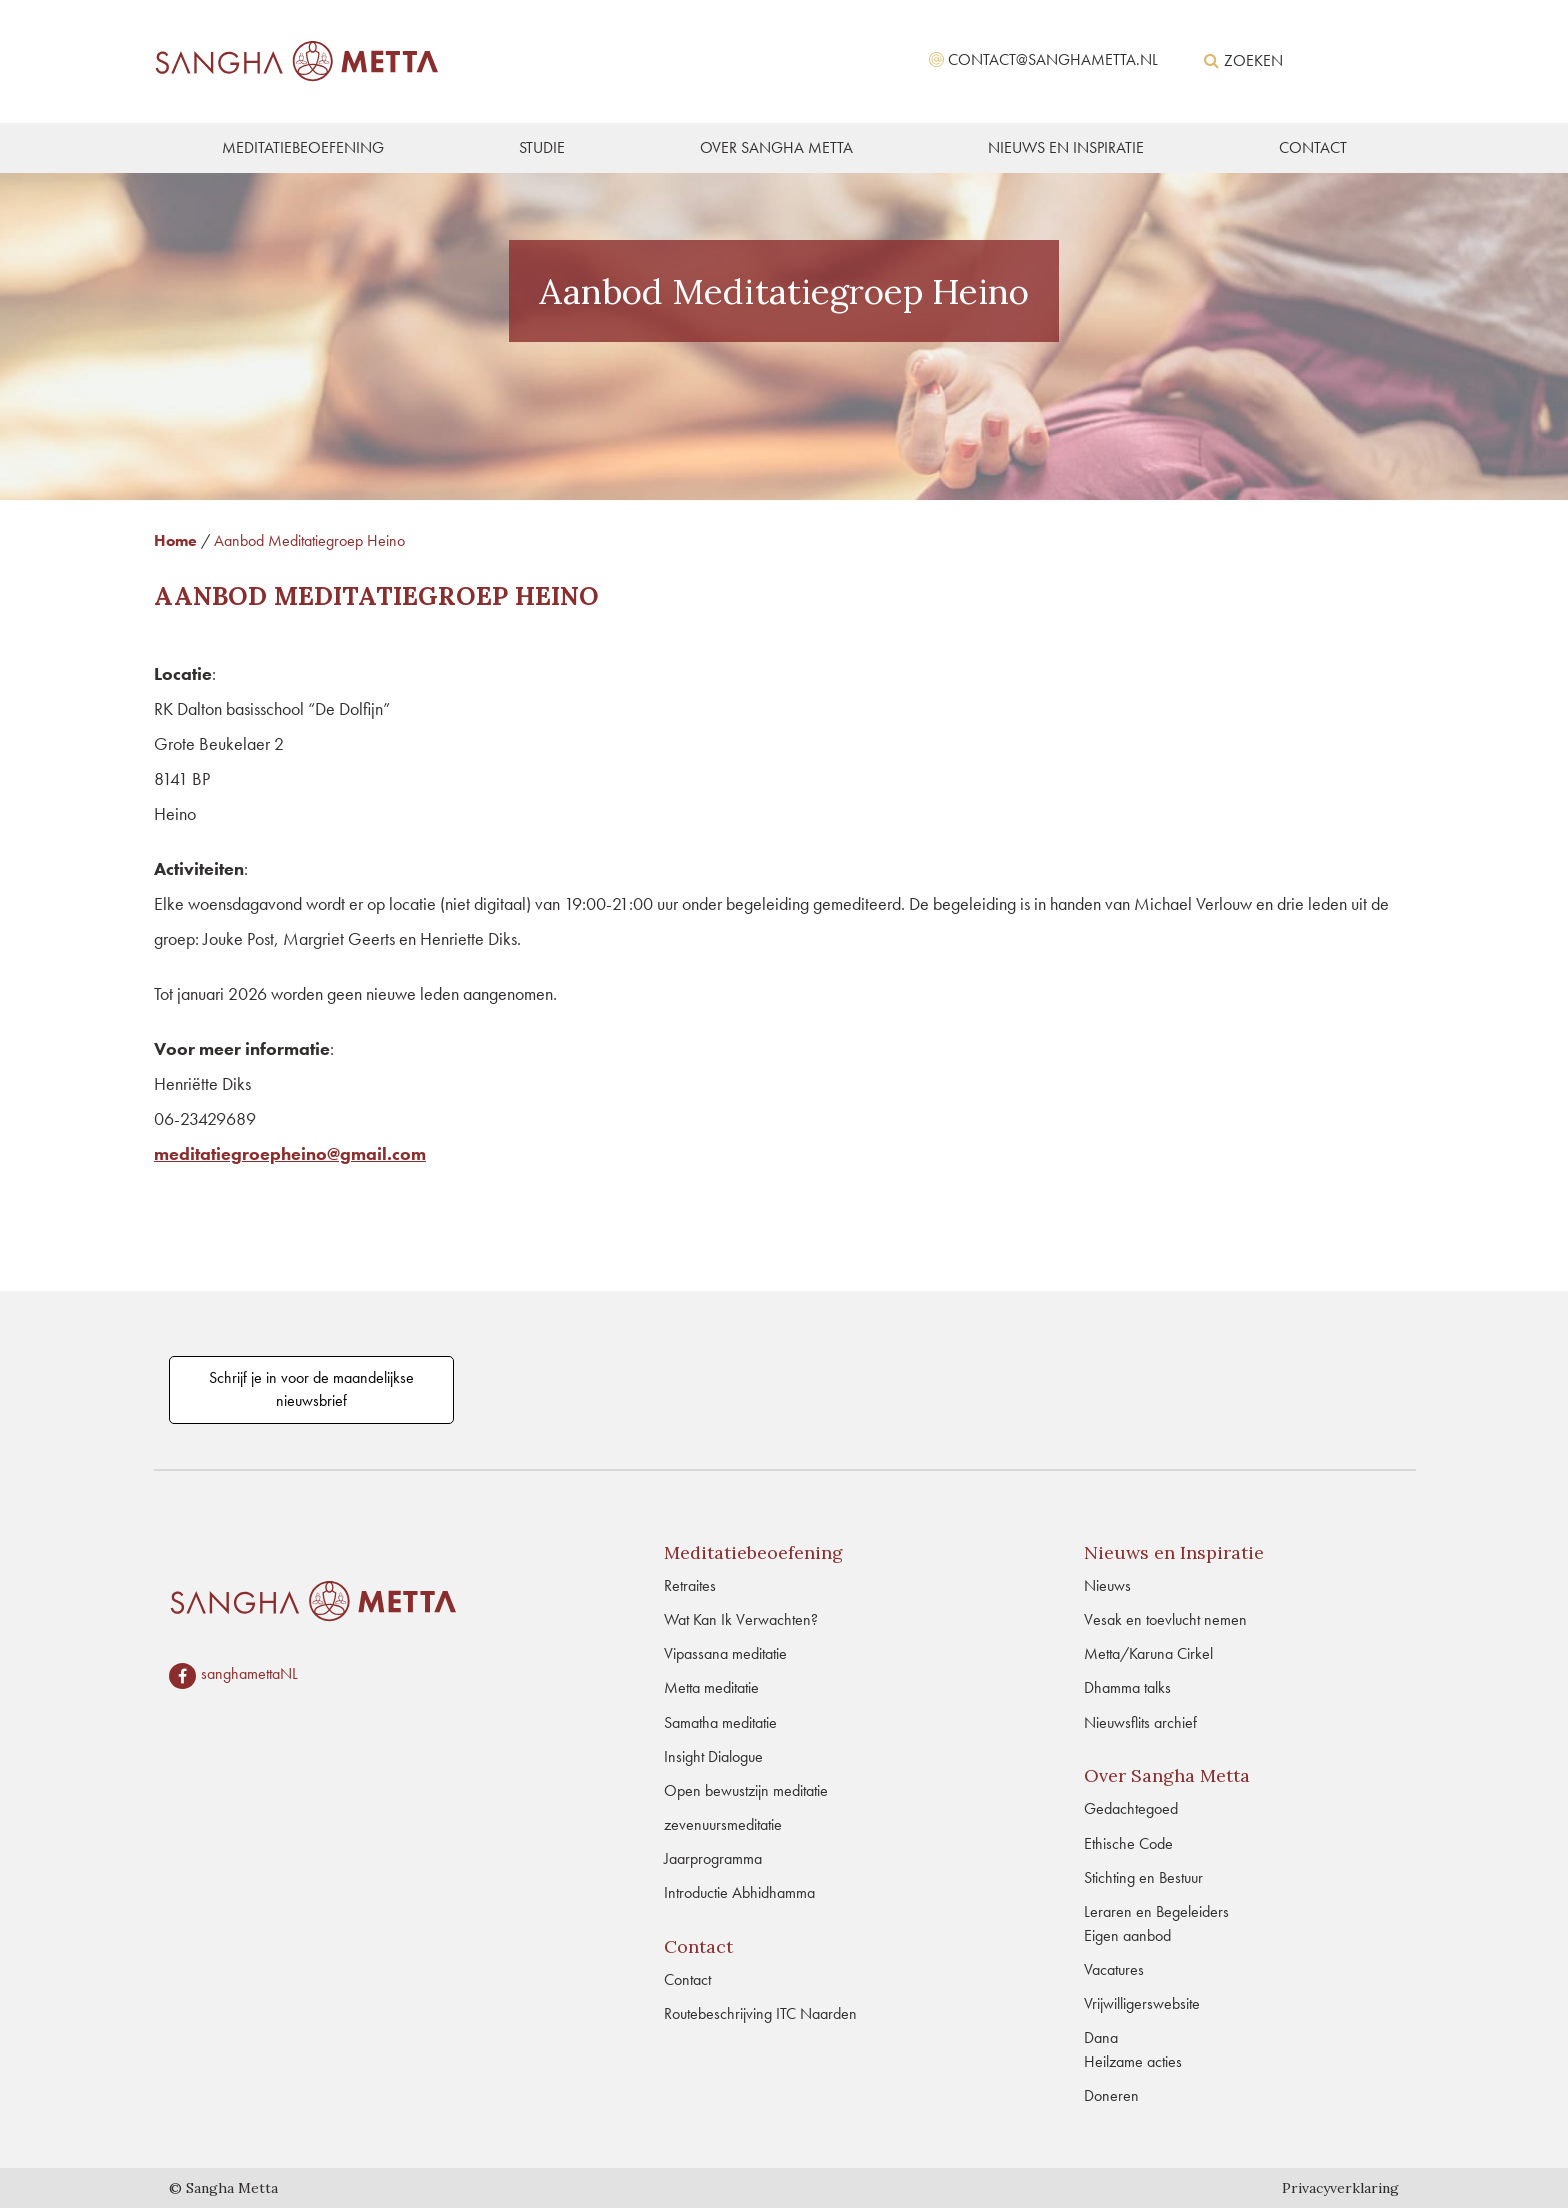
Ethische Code (1128, 1843)
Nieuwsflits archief (1140, 1722)
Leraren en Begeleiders (1156, 1911)
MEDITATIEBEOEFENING (303, 147)
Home (175, 540)
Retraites (690, 1585)
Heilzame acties (1133, 2061)
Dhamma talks (1127, 1687)
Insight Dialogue (713, 1756)
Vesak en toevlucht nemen (1165, 1619)
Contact (687, 1979)
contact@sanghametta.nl (1053, 59)
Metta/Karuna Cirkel (1148, 1653)
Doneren (1111, 2095)
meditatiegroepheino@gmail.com (290, 1153)
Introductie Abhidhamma (739, 1892)
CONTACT (1313, 147)
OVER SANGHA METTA (776, 147)
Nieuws (1107, 1585)
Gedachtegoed (1131, 1808)
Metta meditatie (711, 1687)
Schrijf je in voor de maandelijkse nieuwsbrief (311, 1389)
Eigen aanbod (1127, 1935)
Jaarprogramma (713, 1858)
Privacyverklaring (1340, 2188)
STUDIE (542, 147)
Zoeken (1243, 60)
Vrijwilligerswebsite (1142, 2003)
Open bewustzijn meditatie (746, 1790)
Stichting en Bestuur (1143, 1877)
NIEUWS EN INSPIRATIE (1066, 147)
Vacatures (1114, 1969)
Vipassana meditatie (725, 1653)
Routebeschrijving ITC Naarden (760, 2013)
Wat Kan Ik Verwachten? (741, 1619)
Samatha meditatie (720, 1722)
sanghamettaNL (249, 1674)
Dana (1101, 2037)
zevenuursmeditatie (723, 1824)
